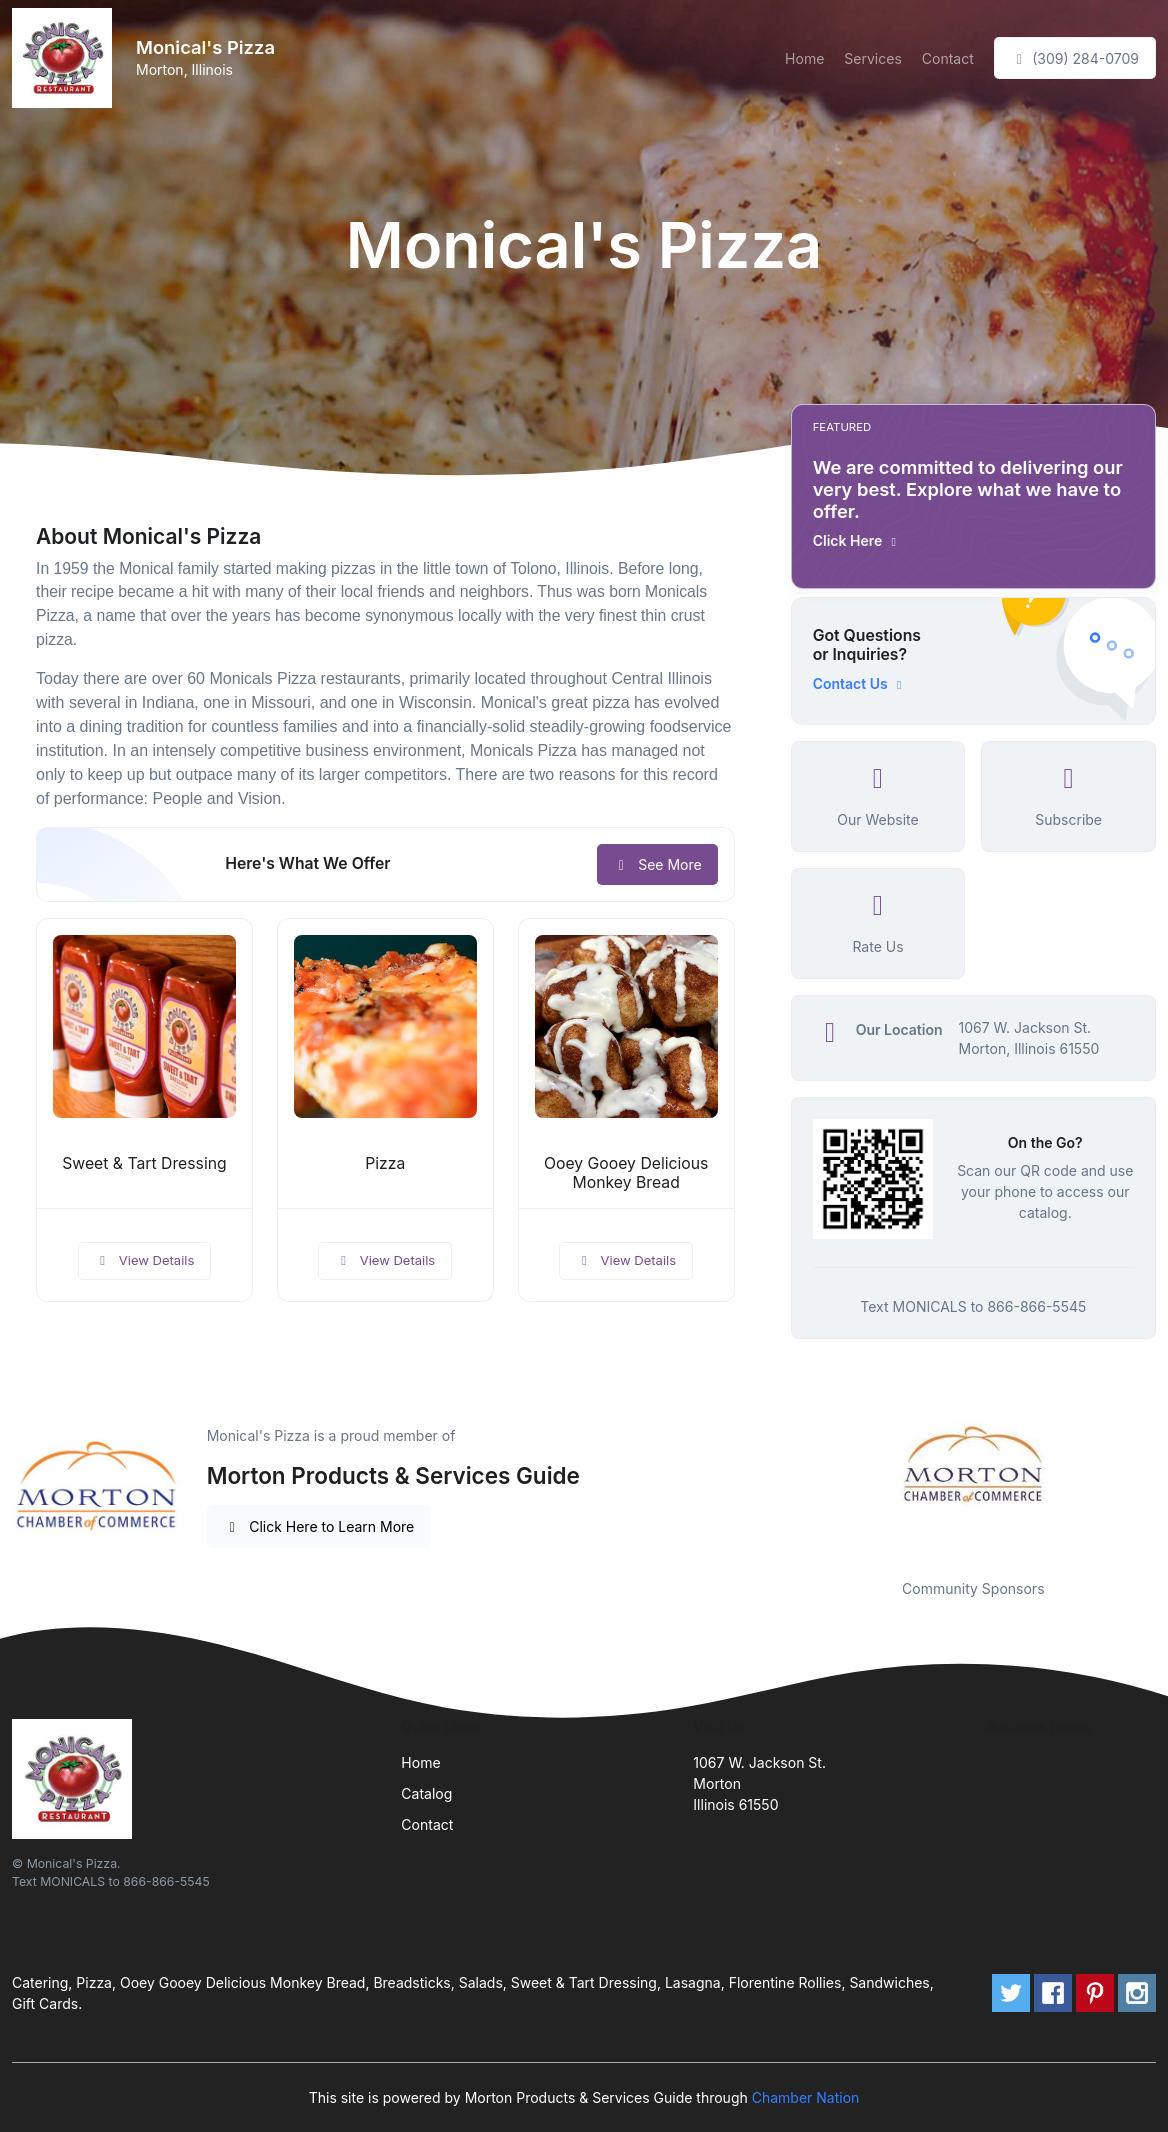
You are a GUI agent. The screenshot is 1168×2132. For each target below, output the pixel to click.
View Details (145, 1260)
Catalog (426, 1793)
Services (872, 58)
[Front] (66, 58)
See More (657, 864)
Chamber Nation (806, 2097)
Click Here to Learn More (319, 1526)
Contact (948, 58)
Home (804, 58)
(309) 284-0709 (1075, 58)
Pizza (385, 1163)
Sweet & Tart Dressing (144, 1163)
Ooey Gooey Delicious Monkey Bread (626, 1173)
